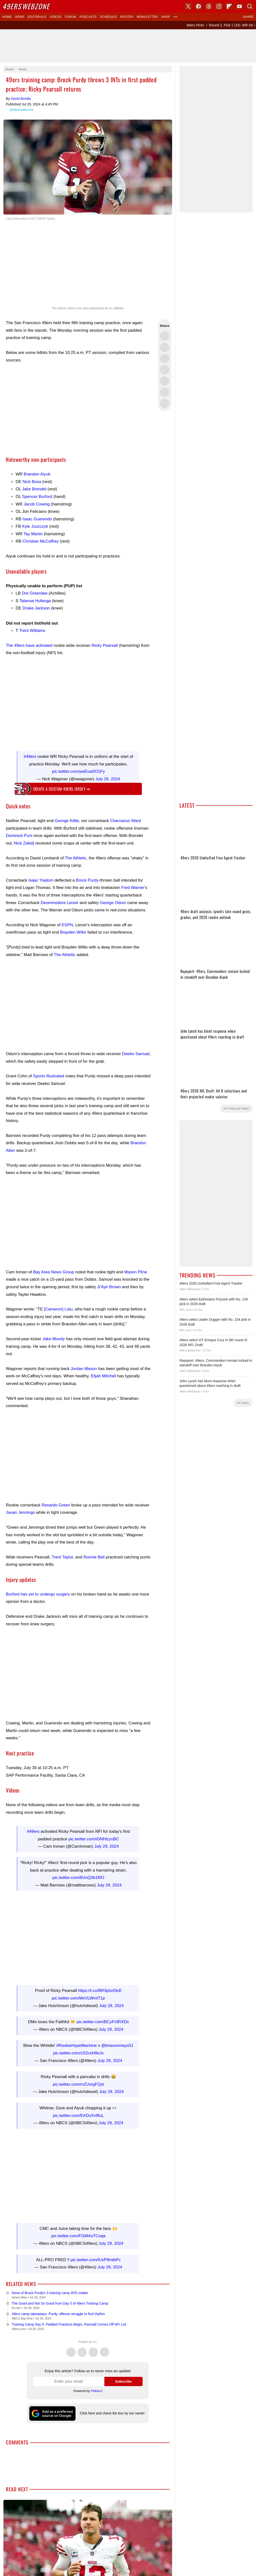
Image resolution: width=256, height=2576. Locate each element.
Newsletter (147, 17)
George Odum (113, 900)
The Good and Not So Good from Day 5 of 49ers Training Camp (60, 2264)
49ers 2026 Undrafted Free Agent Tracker (210, 1283)
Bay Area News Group (53, 1269)
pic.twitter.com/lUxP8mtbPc (95, 2220)
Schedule (108, 17)
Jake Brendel (34, 489)
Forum (70, 17)
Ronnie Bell (94, 1554)
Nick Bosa (31, 481)
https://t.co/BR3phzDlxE (100, 1978)
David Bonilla (21, 99)
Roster (126, 17)
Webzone (25, 6)
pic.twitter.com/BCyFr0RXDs (103, 2004)
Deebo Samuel (135, 1051)
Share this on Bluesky (164, 369)
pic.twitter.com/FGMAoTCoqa (78, 2201)
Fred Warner (132, 885)
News (19, 17)
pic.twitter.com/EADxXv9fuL (78, 2083)
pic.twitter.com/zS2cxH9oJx (78, 2031)
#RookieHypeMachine (76, 2023)
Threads (93, 2310)
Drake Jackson (36, 608)
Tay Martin (33, 534)
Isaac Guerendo (37, 519)
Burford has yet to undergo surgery (38, 1591)
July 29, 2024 (107, 776)
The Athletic (76, 855)
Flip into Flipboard (164, 381)
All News (243, 1403)
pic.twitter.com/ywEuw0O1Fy (78, 769)
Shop (165, 17)
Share (248, 17)
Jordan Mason (84, 1366)
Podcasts (88, 17)
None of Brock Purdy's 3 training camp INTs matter (50, 2254)
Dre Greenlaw (35, 593)
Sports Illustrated (48, 1073)
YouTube (239, 6)
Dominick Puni (19, 833)
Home (7, 17)
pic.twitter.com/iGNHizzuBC (93, 1834)
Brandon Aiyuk (37, 474)
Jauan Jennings (20, 1510)
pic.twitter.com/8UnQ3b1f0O (78, 1867)
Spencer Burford (37, 496)
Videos (55, 17)
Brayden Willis (73, 929)
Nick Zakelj (24, 840)
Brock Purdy (87, 878)
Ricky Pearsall (105, 645)
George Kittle (67, 818)
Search (250, 6)
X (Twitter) (188, 6)
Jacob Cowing (37, 504)
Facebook (82, 2310)
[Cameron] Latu (58, 1306)
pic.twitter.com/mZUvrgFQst (78, 2057)
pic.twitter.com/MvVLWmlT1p (78, 1986)
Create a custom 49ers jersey (61, 786)
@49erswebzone (21, 110)
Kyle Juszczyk (35, 526)
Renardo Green (55, 1502)
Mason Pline (135, 1269)
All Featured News (236, 1108)
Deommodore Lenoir (60, 900)
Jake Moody (53, 1336)
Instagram (104, 2310)
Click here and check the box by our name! (112, 2374)
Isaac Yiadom (41, 878)
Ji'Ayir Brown (109, 1284)
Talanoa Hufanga (35, 600)
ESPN (67, 922)
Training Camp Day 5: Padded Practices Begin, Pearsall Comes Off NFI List (69, 2285)
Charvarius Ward (125, 818)
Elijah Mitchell (103, 1373)
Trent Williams (32, 630)
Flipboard (229, 6)
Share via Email (164, 403)
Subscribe (123, 2342)
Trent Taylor (62, 1554)
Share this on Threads (164, 358)
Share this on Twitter (164, 336)
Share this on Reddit (164, 392)
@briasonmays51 (117, 2023)
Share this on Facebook (164, 347)
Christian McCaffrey (40, 541)
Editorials (37, 17)
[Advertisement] (128, 46)
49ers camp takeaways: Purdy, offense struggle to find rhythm (58, 2275)
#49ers (30, 754)
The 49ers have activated (29, 645)
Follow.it (96, 2352)
